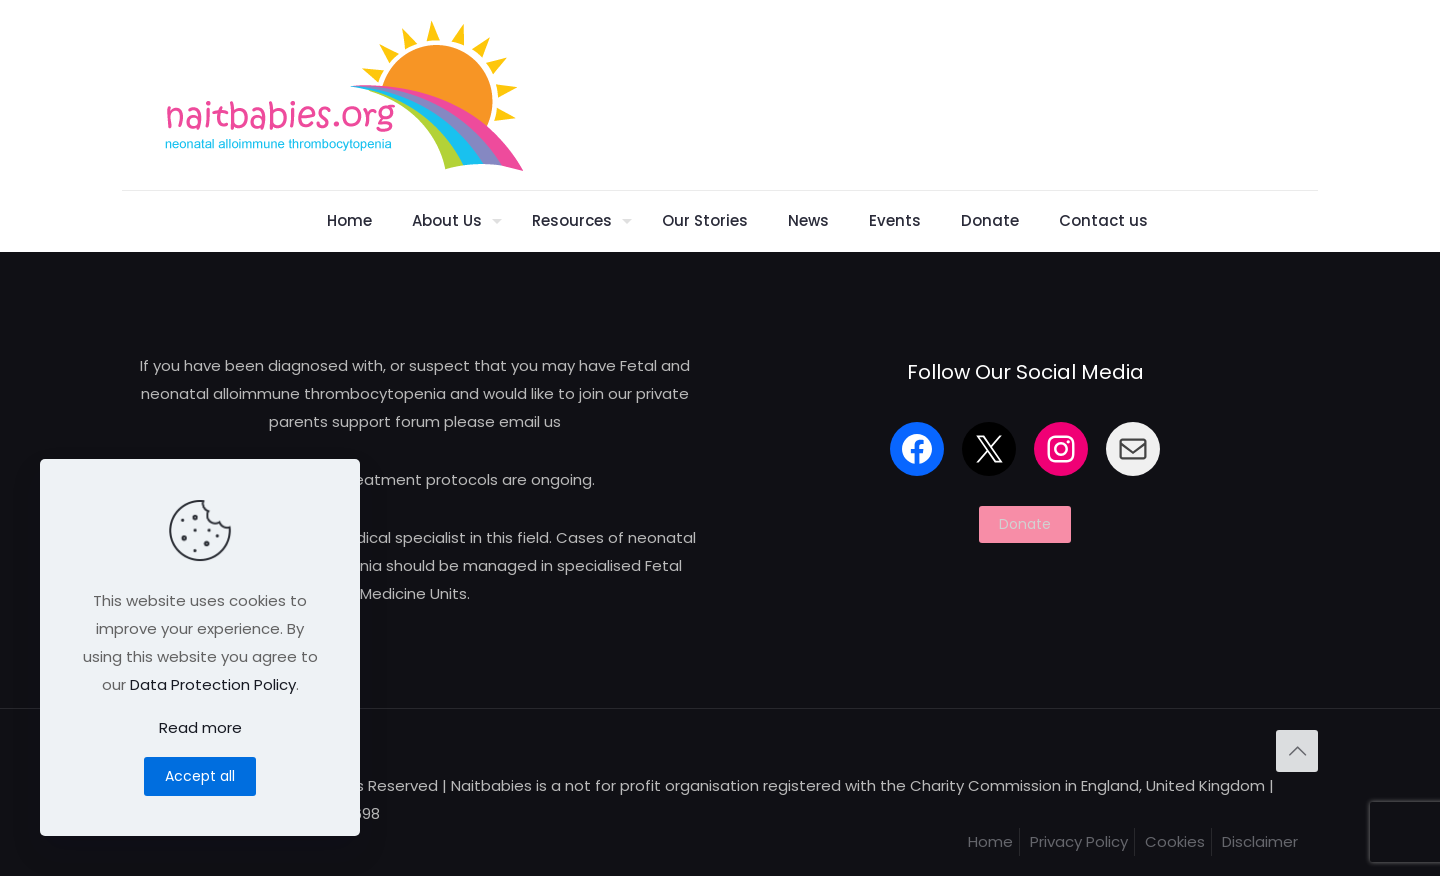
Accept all (200, 776)
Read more (200, 727)
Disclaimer (1260, 841)
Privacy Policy (1079, 841)
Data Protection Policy (213, 684)
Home (990, 841)
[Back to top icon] (1297, 751)
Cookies (1175, 841)
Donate (1025, 524)
